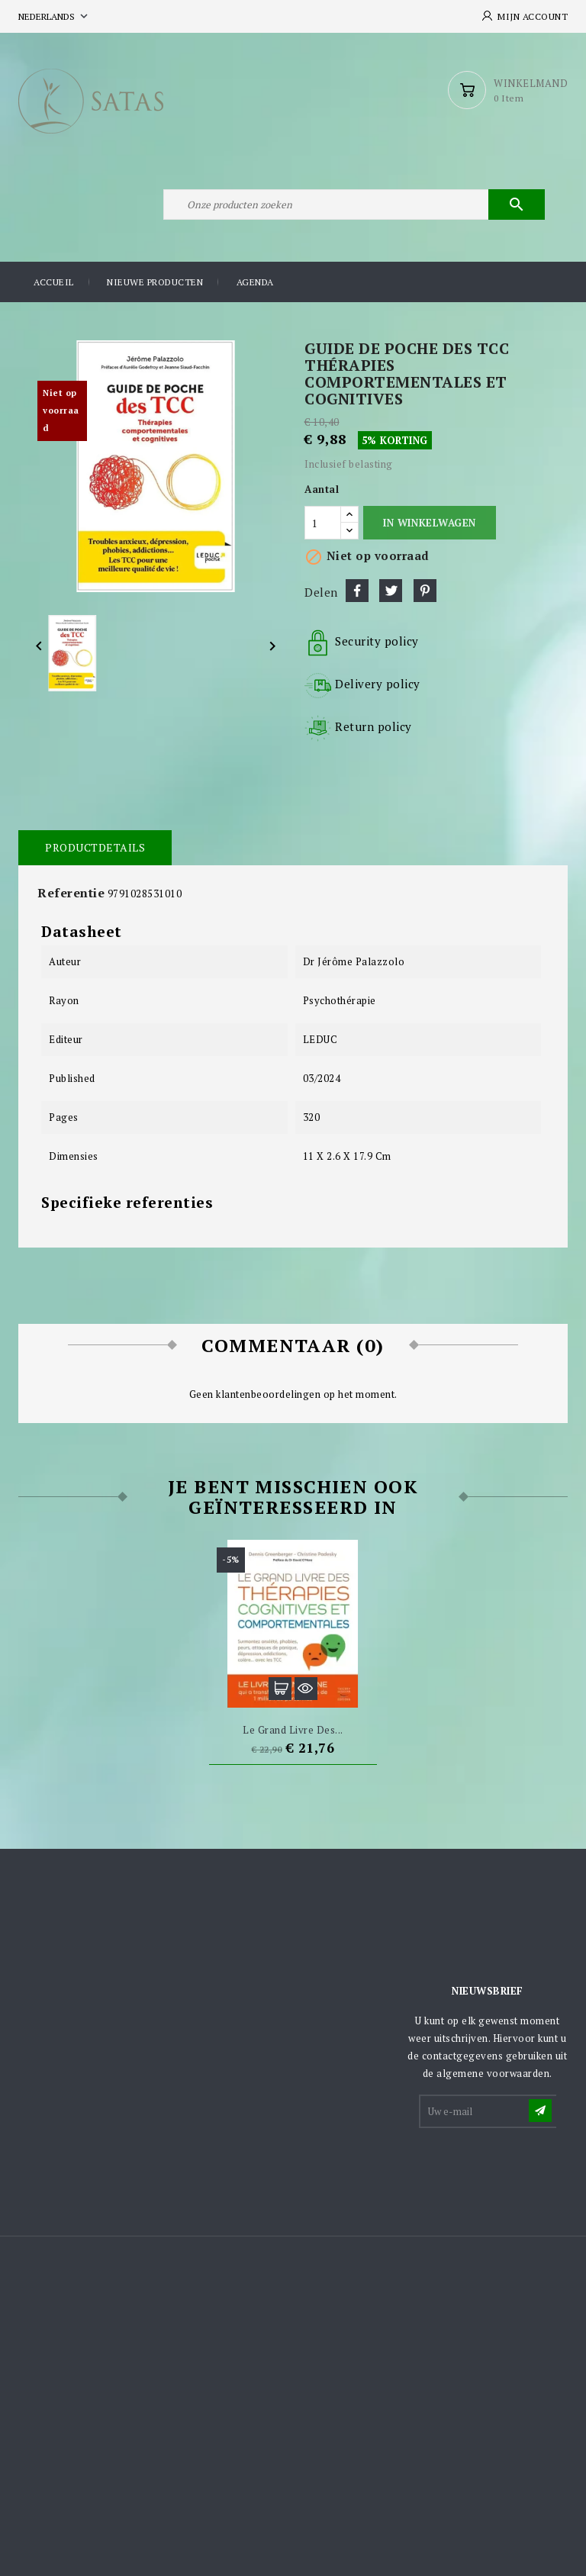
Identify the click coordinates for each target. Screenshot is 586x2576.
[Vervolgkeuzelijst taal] (54, 16)
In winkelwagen (429, 523)
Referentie (71, 892)
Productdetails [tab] (95, 847)
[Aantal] (322, 522)
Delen (357, 590)
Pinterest (425, 590)
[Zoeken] (354, 204)
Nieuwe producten (155, 282)
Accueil (54, 282)
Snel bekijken (306, 1688)
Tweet (390, 590)
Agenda (255, 282)
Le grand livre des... (293, 1730)
